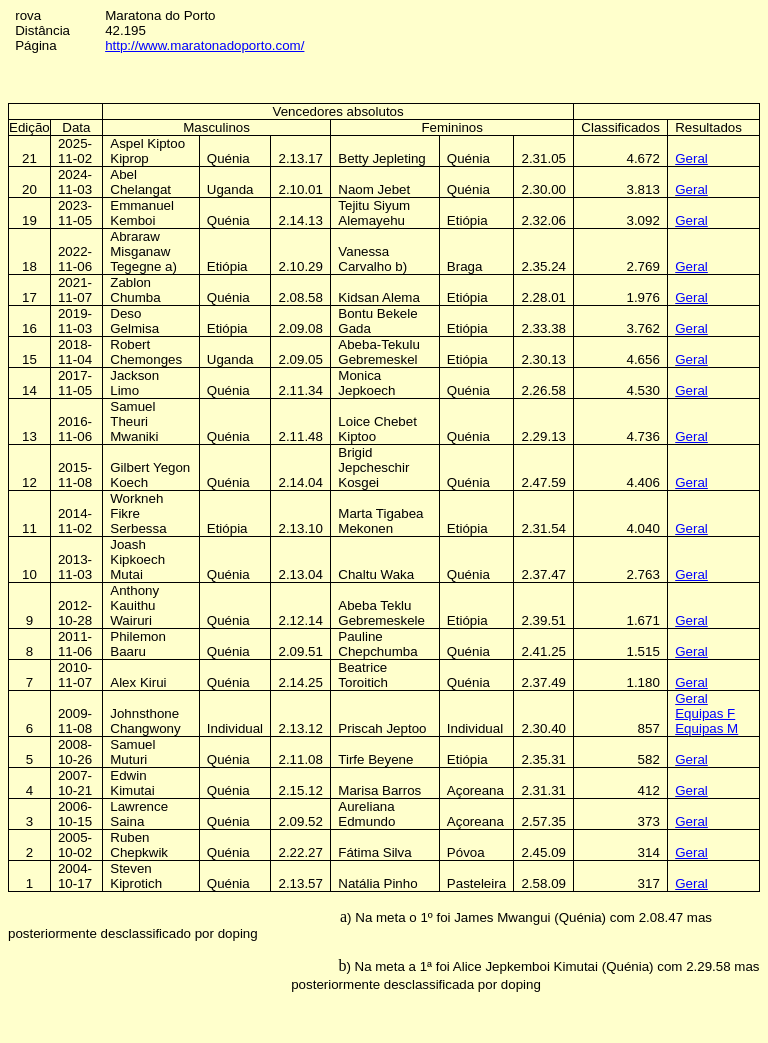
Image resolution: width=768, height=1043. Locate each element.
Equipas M (706, 728)
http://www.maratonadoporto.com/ (204, 45)
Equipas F (705, 713)
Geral (691, 158)
